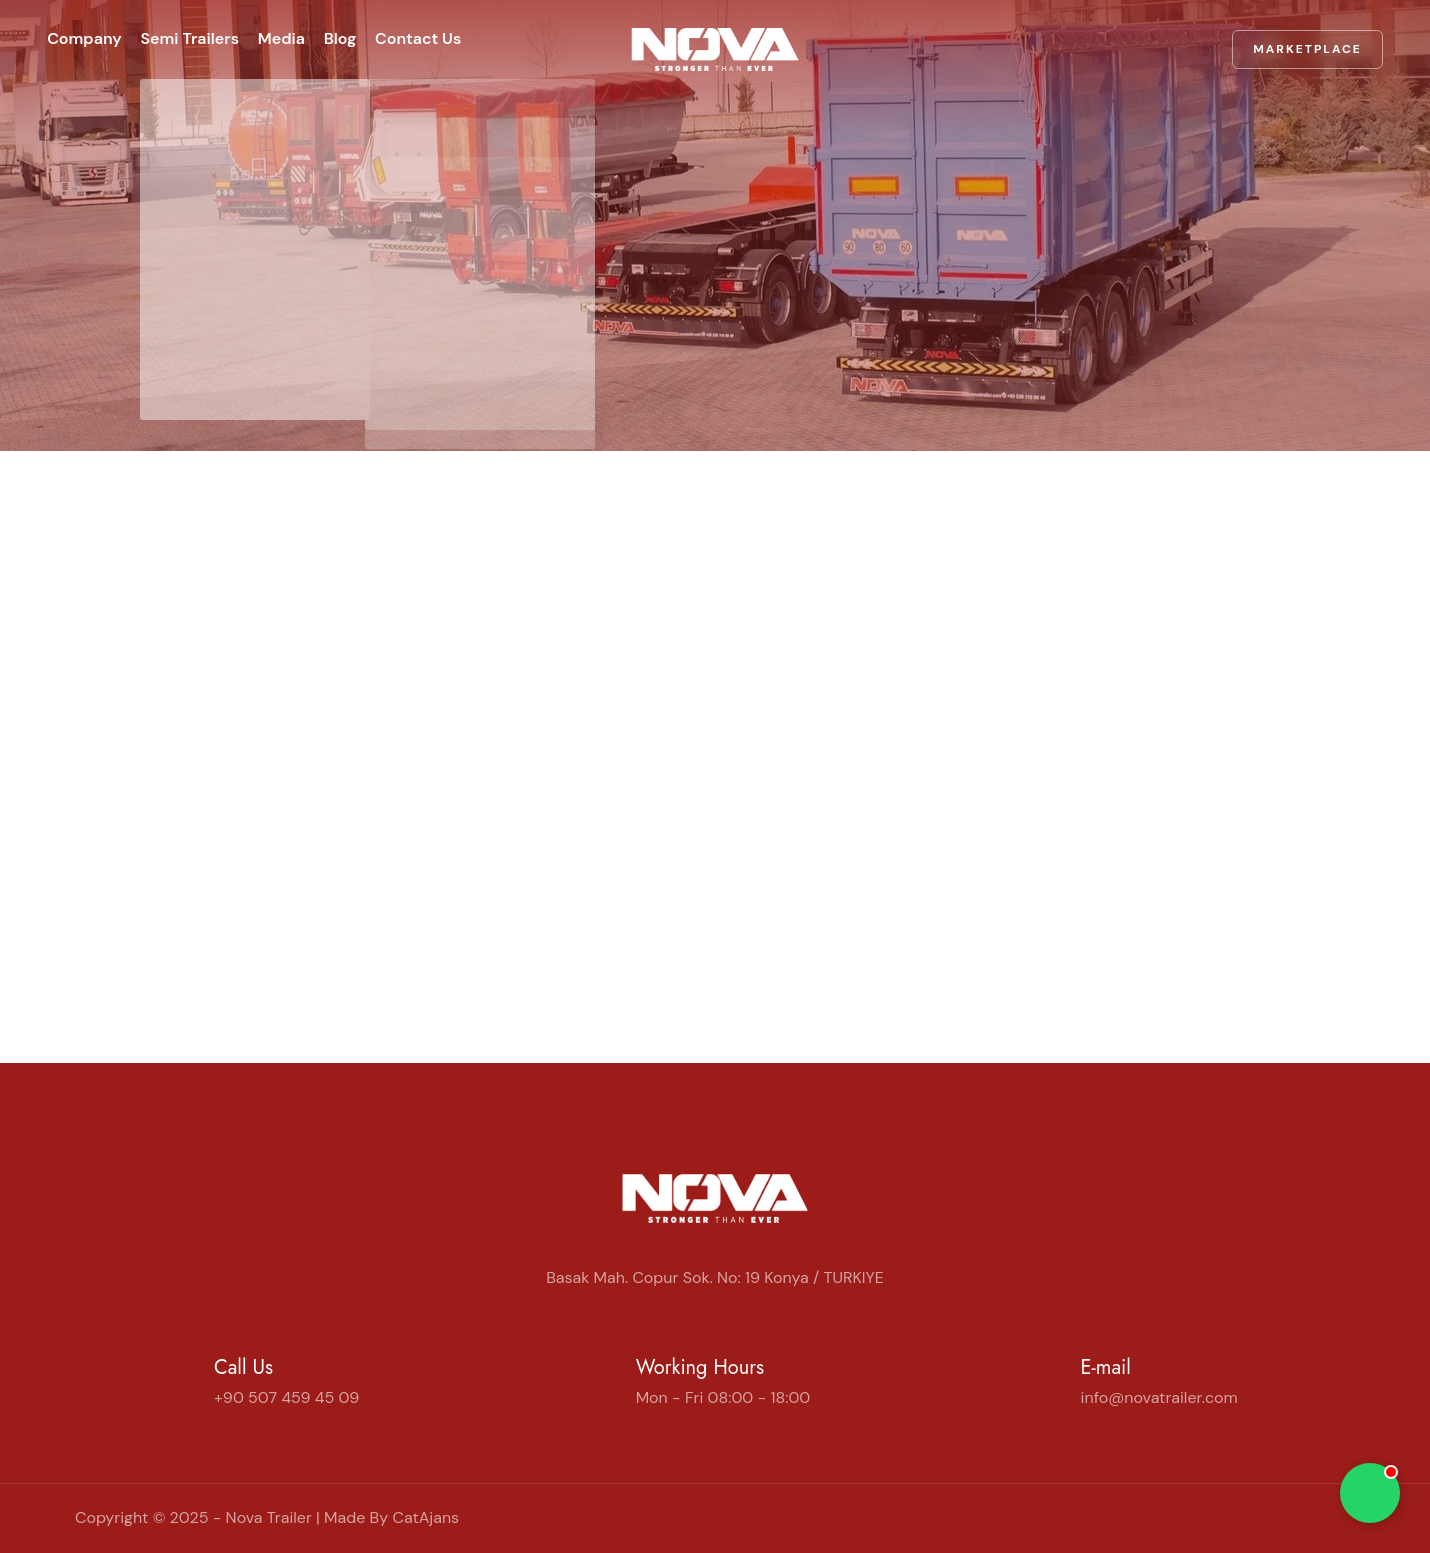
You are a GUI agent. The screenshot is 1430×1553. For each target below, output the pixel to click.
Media (316, 38)
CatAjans (425, 1517)
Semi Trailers (208, 38)
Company (85, 38)
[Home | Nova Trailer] (715, 39)
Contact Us (488, 38)
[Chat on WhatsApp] (1370, 1493)
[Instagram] (1315, 1517)
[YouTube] (1331, 1517)
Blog (392, 38)
